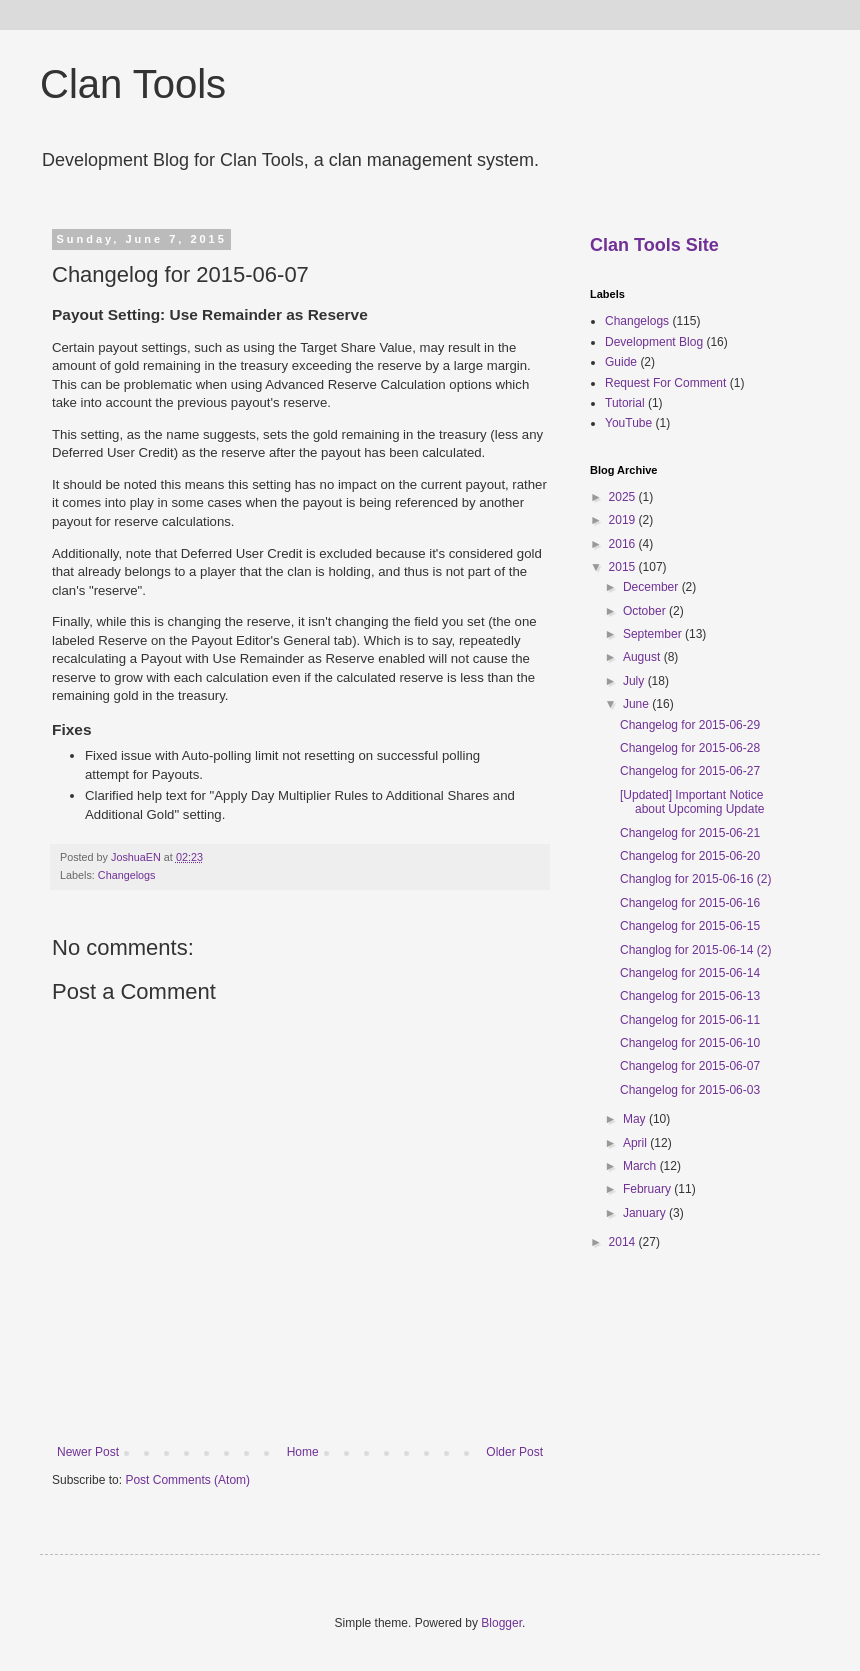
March (641, 1166)
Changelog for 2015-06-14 (690, 973)
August (643, 657)
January (646, 1213)
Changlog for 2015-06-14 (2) (695, 950)
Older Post (514, 1452)
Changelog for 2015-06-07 (690, 1066)
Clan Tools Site (654, 245)
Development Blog (654, 342)
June (637, 704)
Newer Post (88, 1452)
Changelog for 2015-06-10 (690, 1043)
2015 (624, 567)
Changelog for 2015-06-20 (690, 856)
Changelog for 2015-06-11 (690, 1020)
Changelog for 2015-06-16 (690, 903)
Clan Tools (133, 84)
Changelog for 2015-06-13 (690, 996)
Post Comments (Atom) (187, 1480)
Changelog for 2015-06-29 (690, 725)
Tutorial (625, 403)
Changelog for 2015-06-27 (690, 771)
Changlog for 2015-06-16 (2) (695, 879)
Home (303, 1452)
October (646, 611)
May (636, 1119)
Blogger (501, 1623)
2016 (624, 544)
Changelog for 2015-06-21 (690, 833)
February (648, 1189)
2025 (624, 497)
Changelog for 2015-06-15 (690, 926)
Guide (621, 362)
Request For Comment (665, 383)
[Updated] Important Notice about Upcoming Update (692, 802)
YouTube (628, 423)
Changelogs (127, 875)
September (654, 634)
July (635, 681)
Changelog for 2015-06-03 (690, 1090)
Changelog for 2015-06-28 (690, 748)
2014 (624, 1242)
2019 (624, 520)
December (652, 587)
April (636, 1143)
